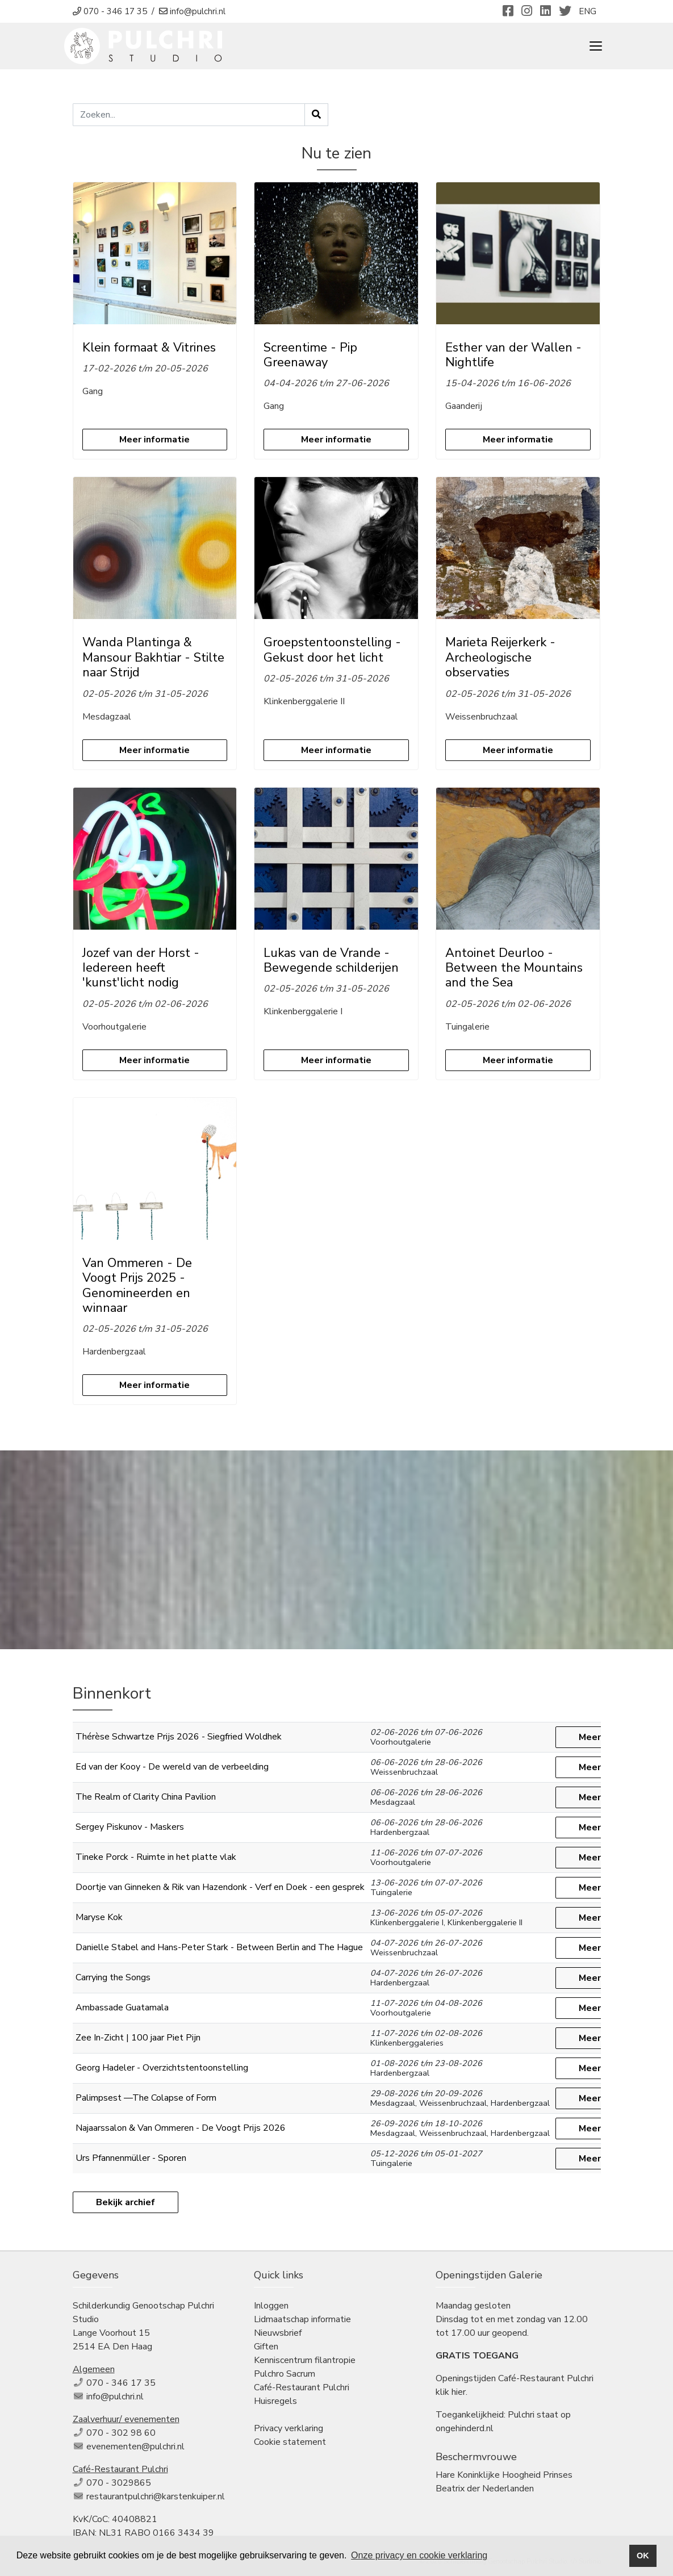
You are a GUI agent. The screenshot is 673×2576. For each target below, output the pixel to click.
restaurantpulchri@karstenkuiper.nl (155, 2496)
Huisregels (275, 2401)
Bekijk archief (125, 2202)
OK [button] (643, 2555)
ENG (587, 11)
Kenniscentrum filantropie (305, 2360)
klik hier (451, 2392)
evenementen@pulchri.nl (135, 2446)
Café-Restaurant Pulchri (301, 2387)
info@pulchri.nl (115, 2396)
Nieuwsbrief (278, 2333)
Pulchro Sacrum (284, 2374)
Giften (266, 2346)
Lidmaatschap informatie (302, 2319)
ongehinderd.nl (465, 2428)
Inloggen (271, 2305)
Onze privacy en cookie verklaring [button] (419, 2555)
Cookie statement (290, 2442)
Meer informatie (154, 439)
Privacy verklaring (288, 2428)
